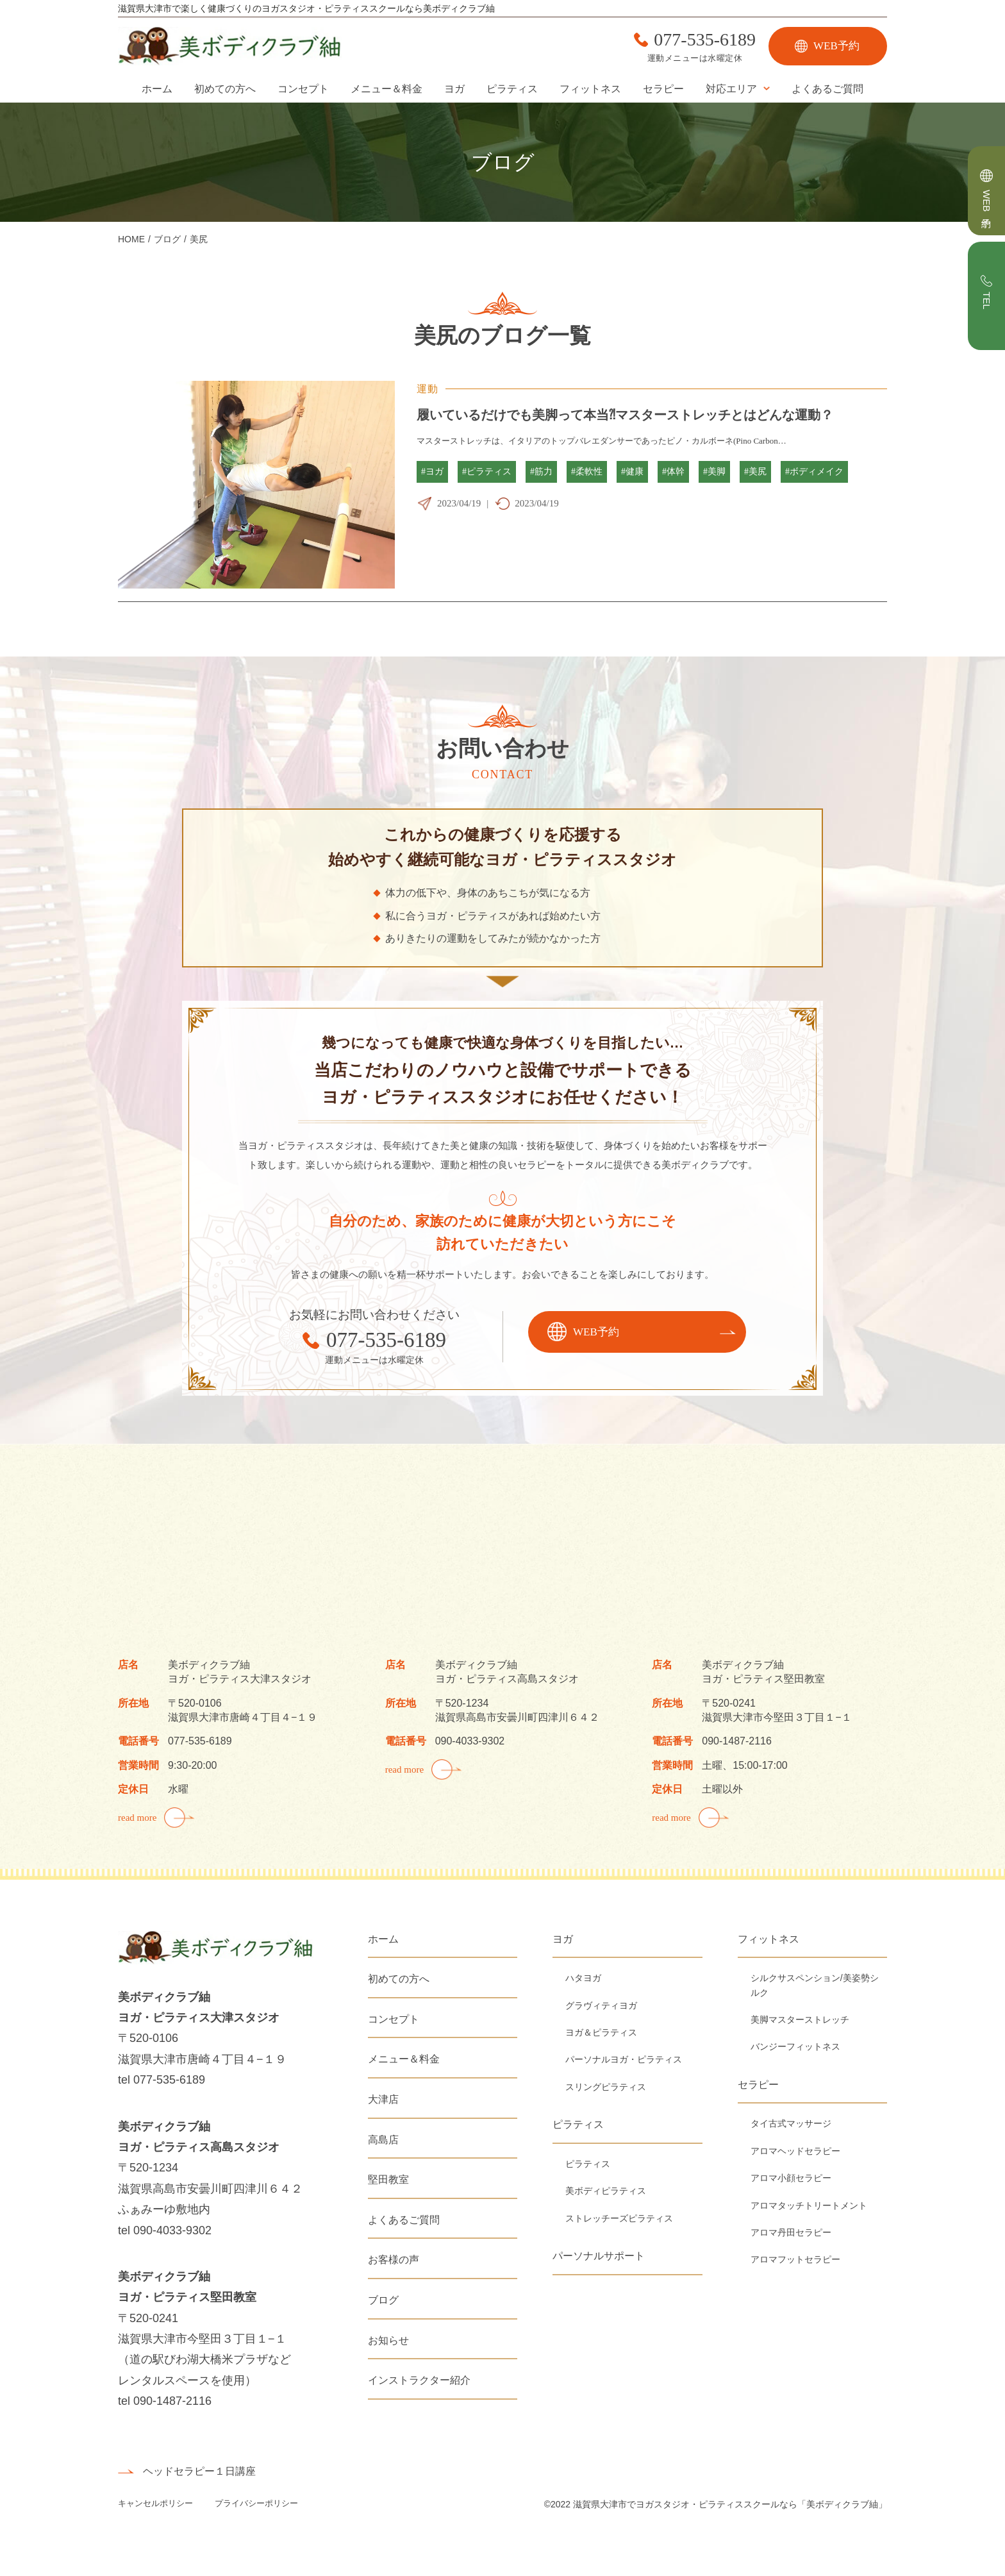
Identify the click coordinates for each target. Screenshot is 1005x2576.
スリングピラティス (605, 2087)
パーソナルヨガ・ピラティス (623, 2059)
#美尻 (755, 471)
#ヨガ (432, 471)
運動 (428, 388)
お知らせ (388, 2340)
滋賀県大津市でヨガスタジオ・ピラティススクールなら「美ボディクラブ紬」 (730, 2504)
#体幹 (673, 471)
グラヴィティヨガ (601, 2005)
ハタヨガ (583, 1978)
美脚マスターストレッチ (800, 2019)
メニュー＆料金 (386, 88)
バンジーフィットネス (795, 2046)
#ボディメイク (814, 471)
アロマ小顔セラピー (791, 2178)
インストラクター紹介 (419, 2380)
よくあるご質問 (827, 88)
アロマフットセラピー (795, 2259)
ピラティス (512, 88)
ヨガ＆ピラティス (601, 2032)
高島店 (383, 2139)
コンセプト (303, 88)
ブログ (383, 2300)
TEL (986, 301)
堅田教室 (388, 2179)
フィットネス (590, 88)
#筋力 (541, 471)
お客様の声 (393, 2259)
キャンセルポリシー (156, 2503)
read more (137, 1817)
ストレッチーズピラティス (619, 2218)
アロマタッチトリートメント (809, 2205)
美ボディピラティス (605, 2191)
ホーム (157, 88)
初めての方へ (225, 88)
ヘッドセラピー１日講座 (199, 2471)
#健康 (632, 471)
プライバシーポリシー (256, 2503)
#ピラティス (486, 471)
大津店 (383, 2099)
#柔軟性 (586, 471)
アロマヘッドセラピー (795, 2151)
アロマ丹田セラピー (791, 2232)
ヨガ (454, 88)
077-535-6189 (705, 40)
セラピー (663, 88)
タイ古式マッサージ (791, 2123)
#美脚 (714, 471)
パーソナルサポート (598, 2255)
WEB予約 (836, 46)
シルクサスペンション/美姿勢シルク (815, 1985)
